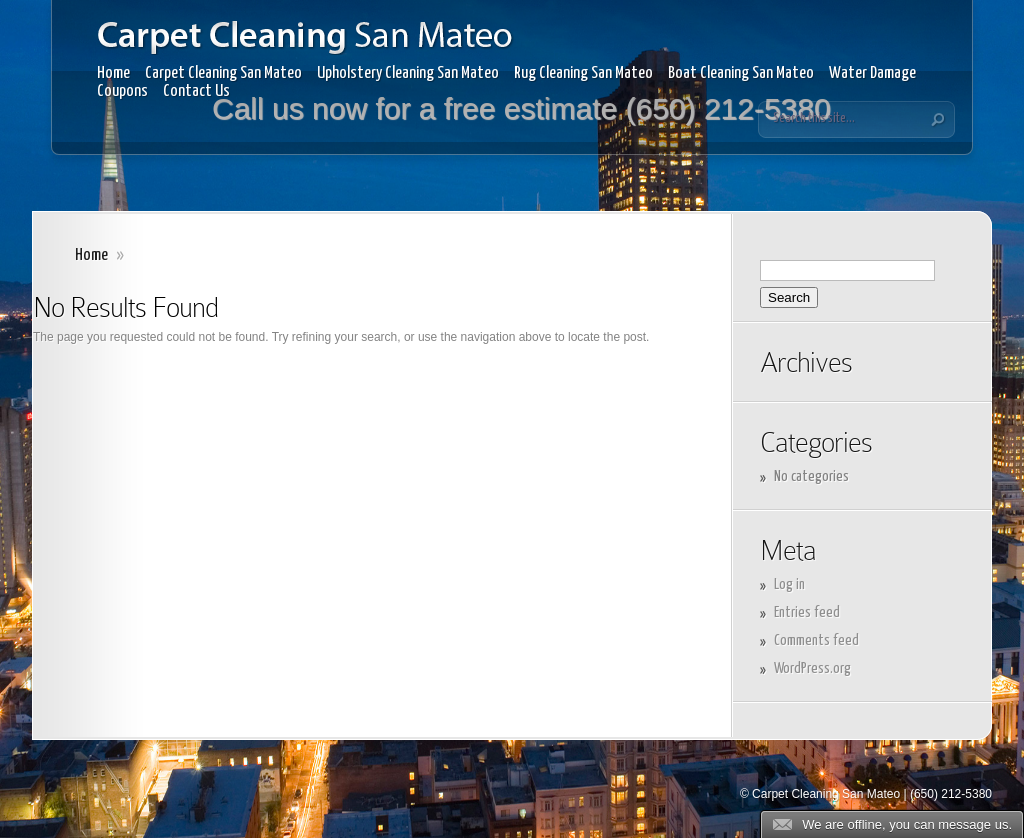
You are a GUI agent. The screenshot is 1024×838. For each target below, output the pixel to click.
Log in (789, 584)
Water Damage (872, 73)
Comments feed (816, 640)
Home (113, 73)
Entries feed (807, 612)
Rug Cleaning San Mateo (583, 73)
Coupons (122, 91)
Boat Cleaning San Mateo (741, 73)
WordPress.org (812, 668)
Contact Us (196, 91)
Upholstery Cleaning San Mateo (408, 73)
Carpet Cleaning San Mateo (223, 73)
